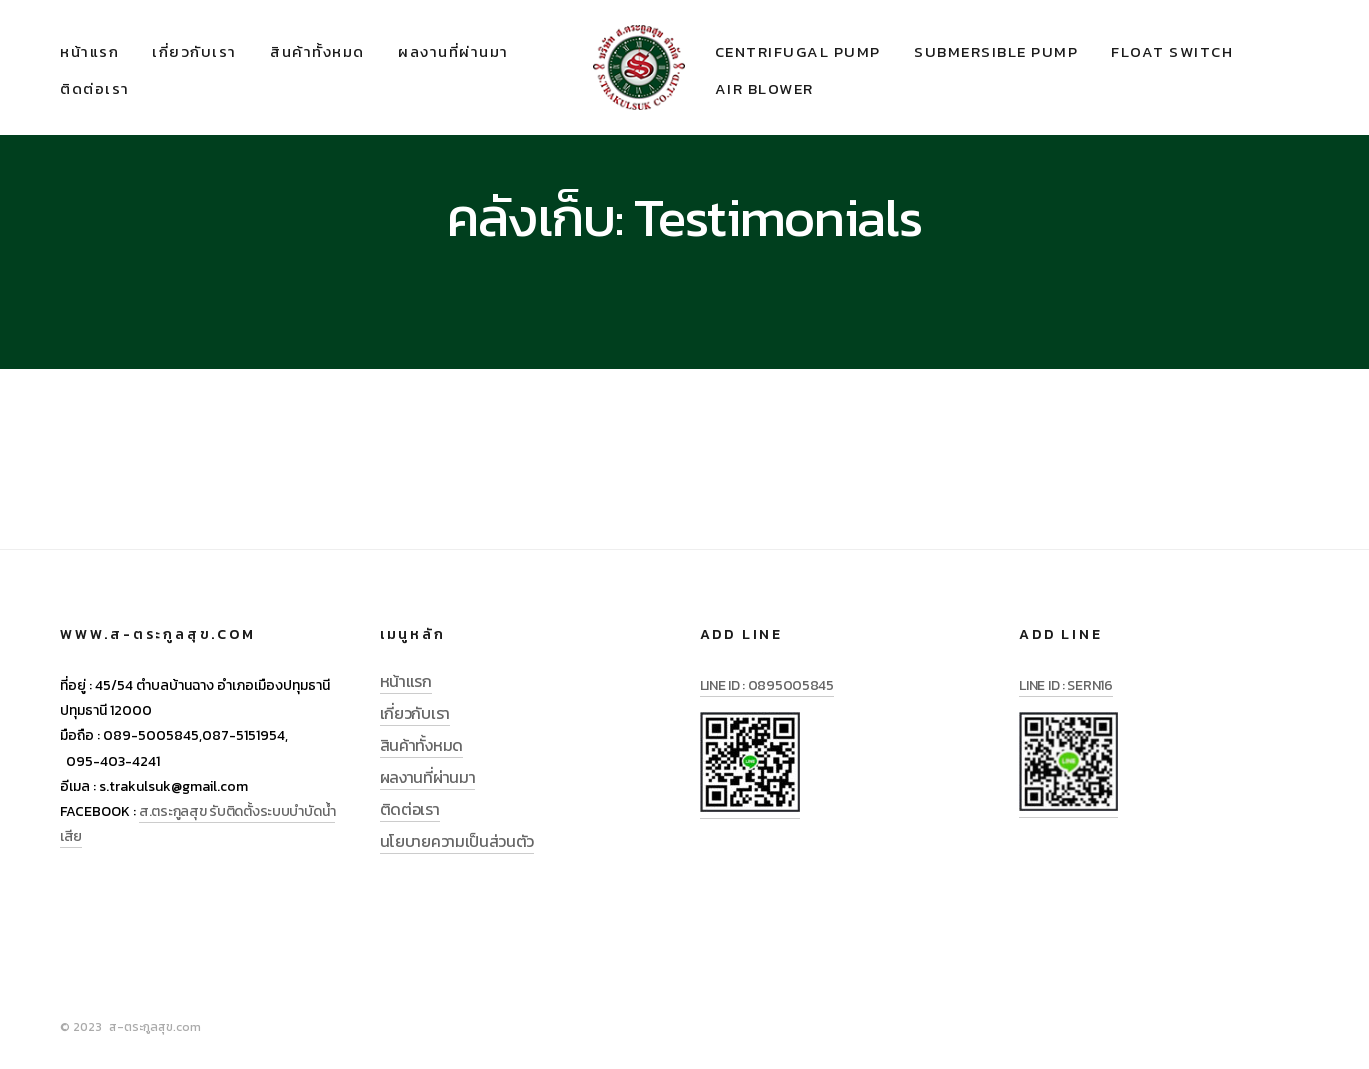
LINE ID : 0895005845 (767, 685)
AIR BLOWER (764, 88)
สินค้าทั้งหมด (317, 51)
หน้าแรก (89, 51)
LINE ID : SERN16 (1066, 685)
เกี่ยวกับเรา (194, 51)
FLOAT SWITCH (1172, 51)
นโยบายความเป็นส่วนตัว (457, 841)
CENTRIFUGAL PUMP (798, 51)
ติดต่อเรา (95, 88)
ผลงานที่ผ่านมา (453, 51)
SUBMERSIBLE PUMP (996, 51)
